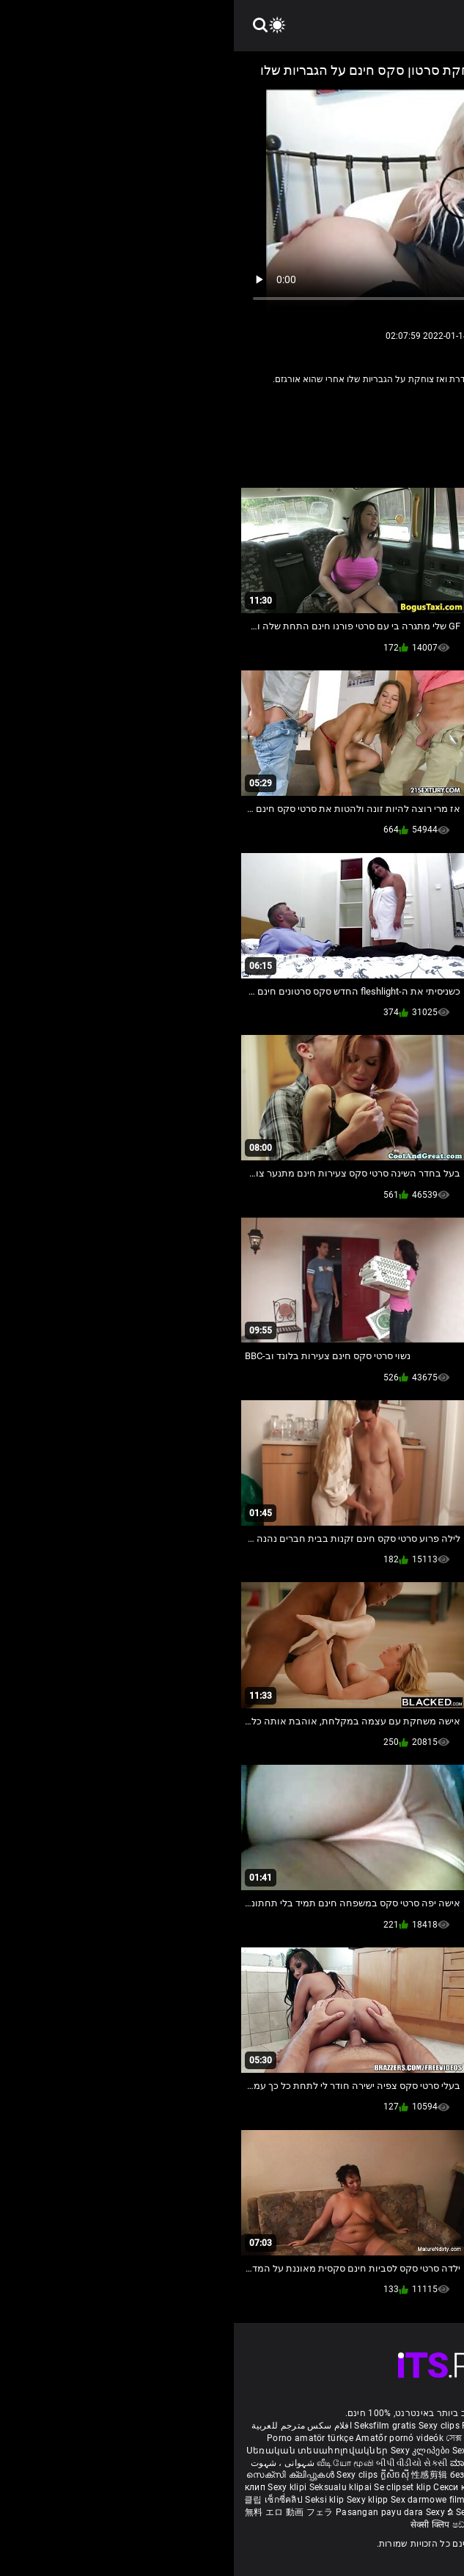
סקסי (286, 410)
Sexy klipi (54, 2487)
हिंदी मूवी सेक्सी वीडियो (327, 2463)
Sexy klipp (135, 2500)
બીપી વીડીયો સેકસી (177, 2463)
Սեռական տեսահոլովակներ (84, 2450)
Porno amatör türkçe (76, 2438)
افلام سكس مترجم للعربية (68, 2426)
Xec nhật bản (369, 2426)
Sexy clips (206, 2426)
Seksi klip (91, 2500)
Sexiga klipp (244, 2450)
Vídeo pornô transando (383, 2438)
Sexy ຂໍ (207, 2512)
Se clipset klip (169, 2487)
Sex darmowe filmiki (199, 2500)
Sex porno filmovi (279, 2500)
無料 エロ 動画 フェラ (55, 2512)
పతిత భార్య (389, 2463)
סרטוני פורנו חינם (337, 2512)
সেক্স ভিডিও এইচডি (247, 2438)
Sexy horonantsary (261, 2512)
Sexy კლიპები (187, 2450)
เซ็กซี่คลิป (51, 2500)
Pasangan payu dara (147, 2512)
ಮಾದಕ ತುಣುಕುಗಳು (253, 2463)
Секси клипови (232, 2487)
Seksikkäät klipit (305, 2450)
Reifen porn (422, 2426)
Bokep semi (391, 2500)
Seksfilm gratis (151, 2426)
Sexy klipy (339, 2487)
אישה (320, 410)
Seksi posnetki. (393, 2487)
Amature (364, 410)
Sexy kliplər (342, 2500)
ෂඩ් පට (233, 2525)
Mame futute (331, 2475)
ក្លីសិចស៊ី (162, 2475)
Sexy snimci (293, 2487)
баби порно (366, 2450)
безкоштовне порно (259, 2475)
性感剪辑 (196, 2475)
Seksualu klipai (108, 2487)
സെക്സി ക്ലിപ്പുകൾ (57, 2475)
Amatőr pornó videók (166, 2438)
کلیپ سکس (309, 2438)
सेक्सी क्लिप (197, 2525)
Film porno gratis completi (283, 2426)
